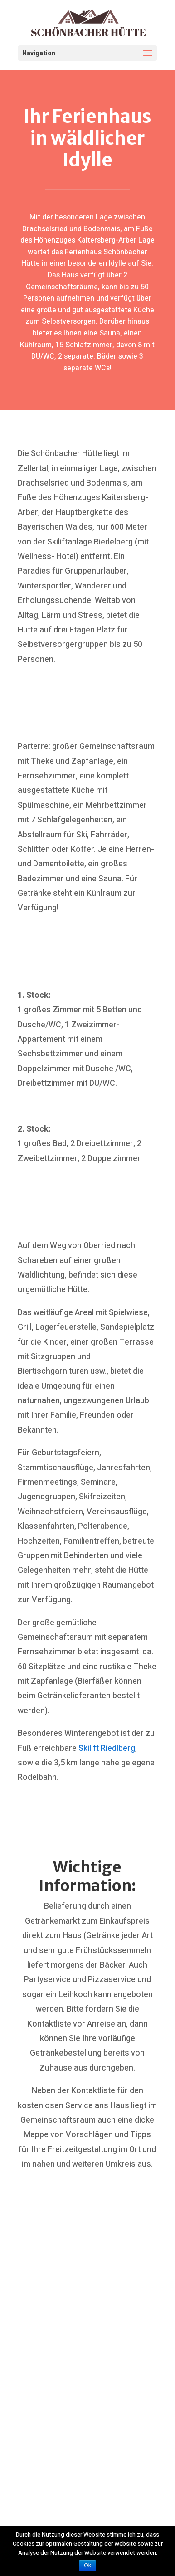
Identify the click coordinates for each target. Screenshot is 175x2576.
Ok (87, 2565)
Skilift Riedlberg (106, 1748)
